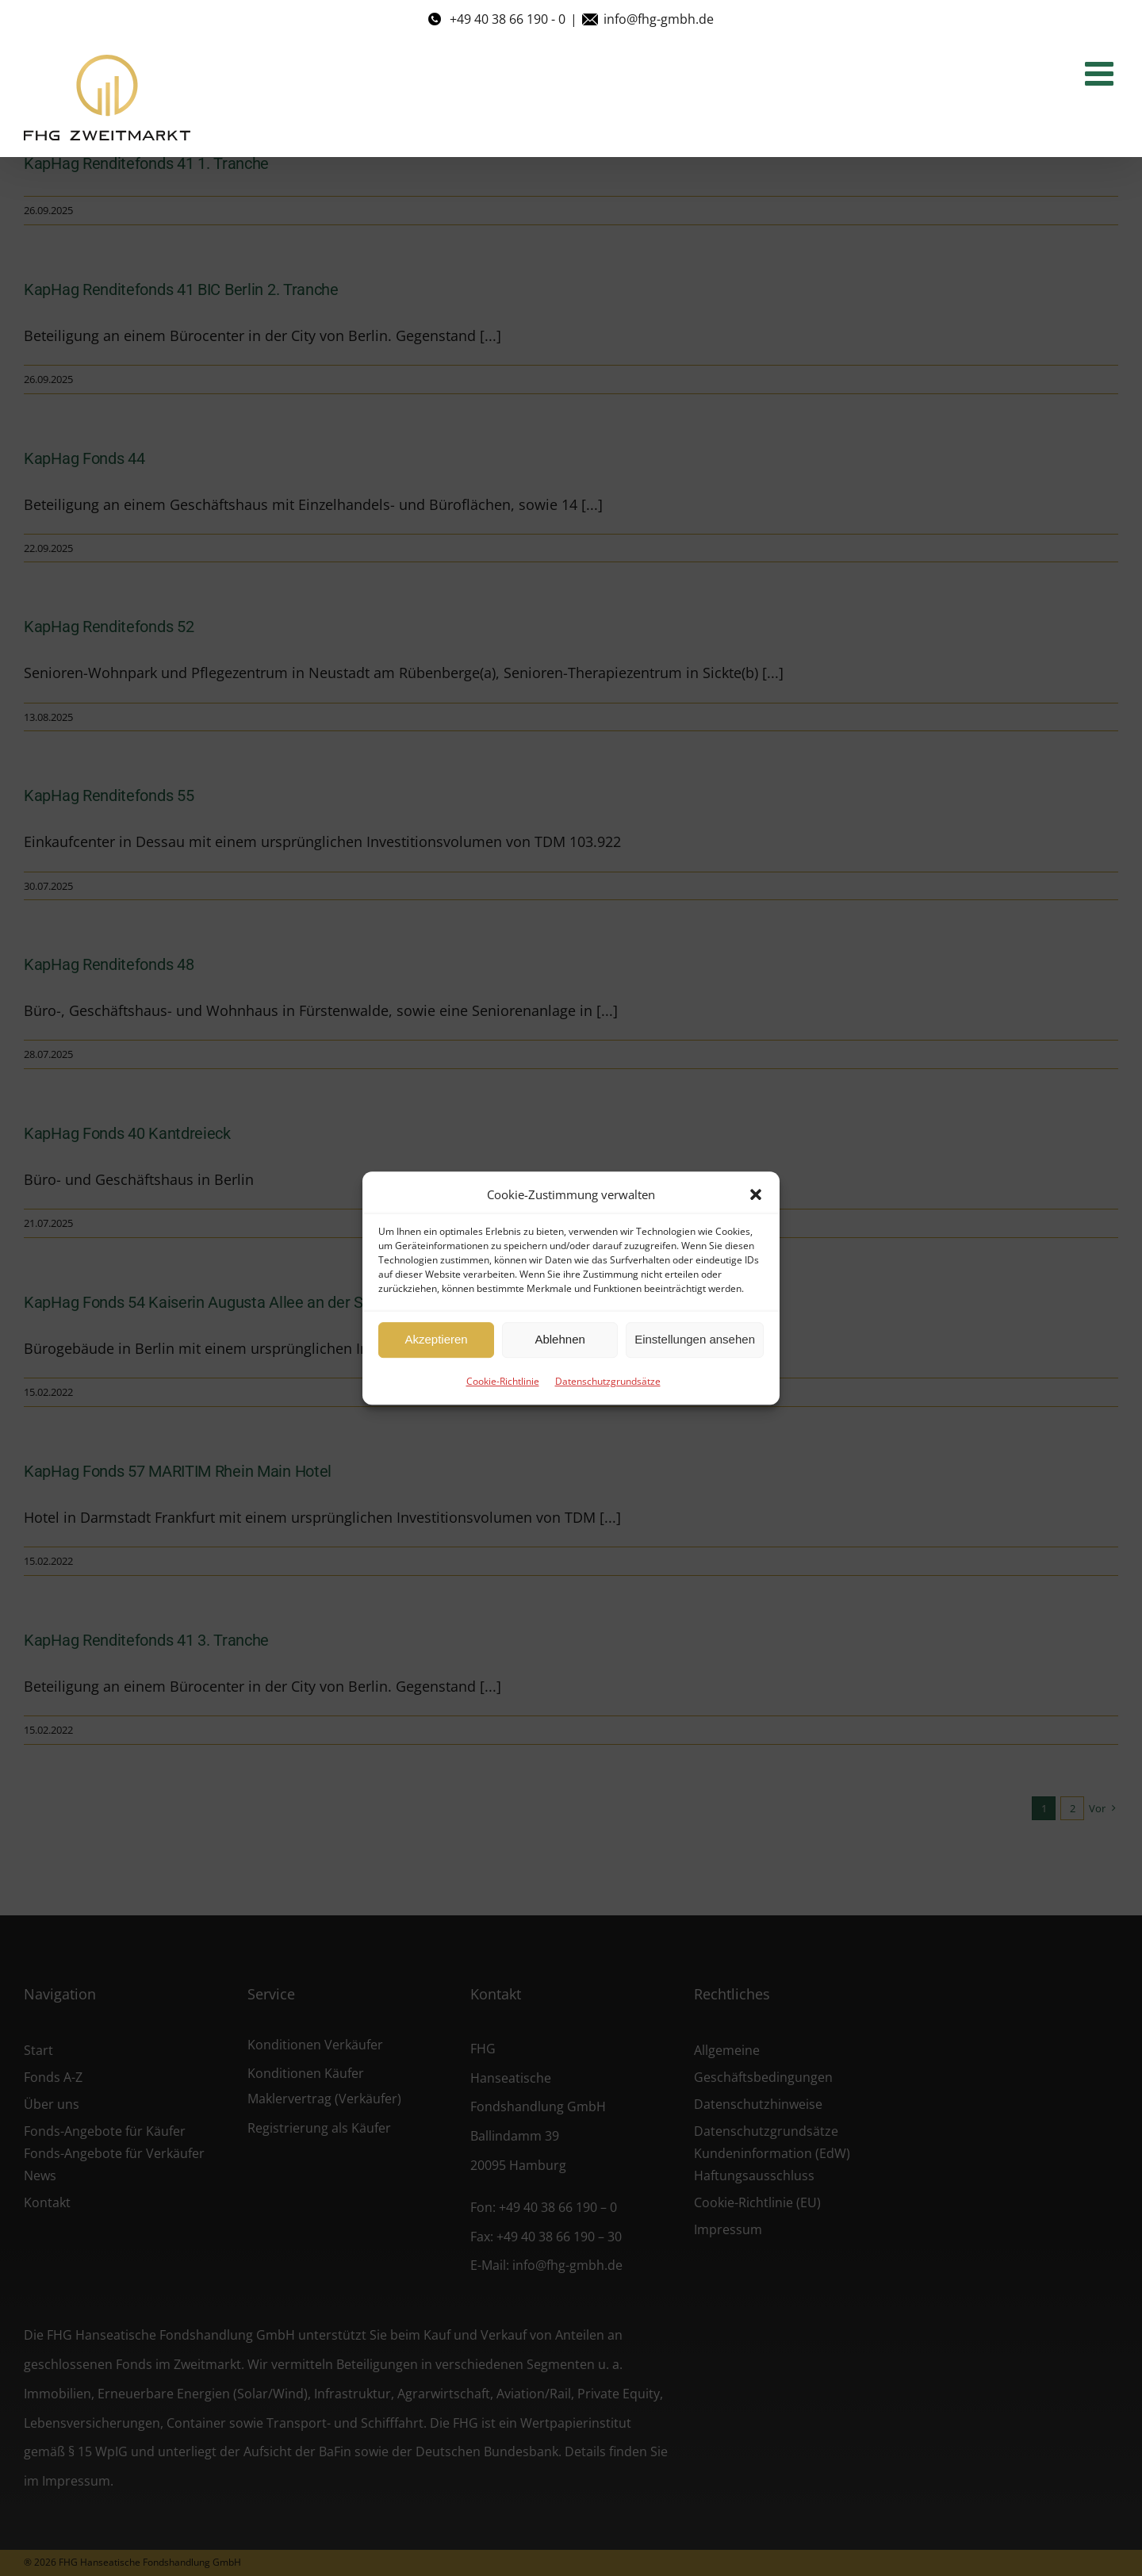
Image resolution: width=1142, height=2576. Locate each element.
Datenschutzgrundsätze (608, 1381)
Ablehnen (559, 1339)
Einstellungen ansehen (694, 1339)
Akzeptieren (435, 1339)
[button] (756, 1194)
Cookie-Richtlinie (502, 1381)
